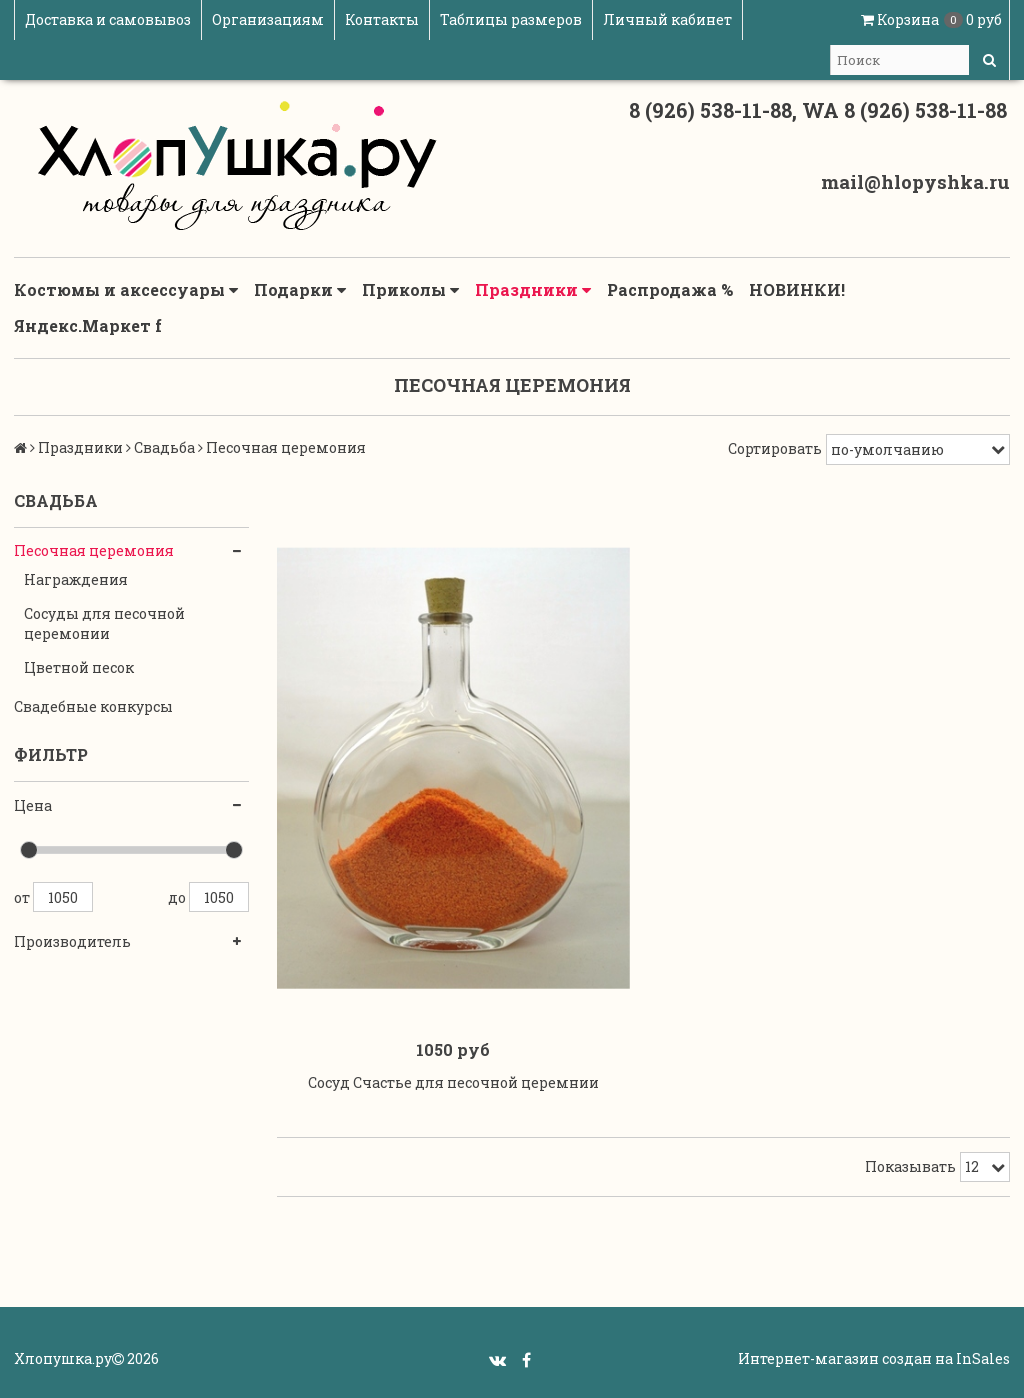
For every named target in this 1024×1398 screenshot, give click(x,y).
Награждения (76, 579)
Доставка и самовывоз (108, 19)
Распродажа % (670, 289)
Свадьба (164, 447)
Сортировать (775, 448)
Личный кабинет (667, 19)
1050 (63, 897)
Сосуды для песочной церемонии (104, 623)
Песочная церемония (94, 550)
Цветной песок (79, 667)
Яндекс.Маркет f (88, 325)
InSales (983, 1358)
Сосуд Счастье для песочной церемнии (453, 1082)
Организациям (268, 19)
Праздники (533, 290)
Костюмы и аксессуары (126, 290)
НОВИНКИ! (797, 289)
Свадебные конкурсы (93, 706)
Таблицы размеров (511, 19)
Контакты (382, 19)
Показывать (910, 1166)
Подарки (300, 290)
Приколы (410, 290)
